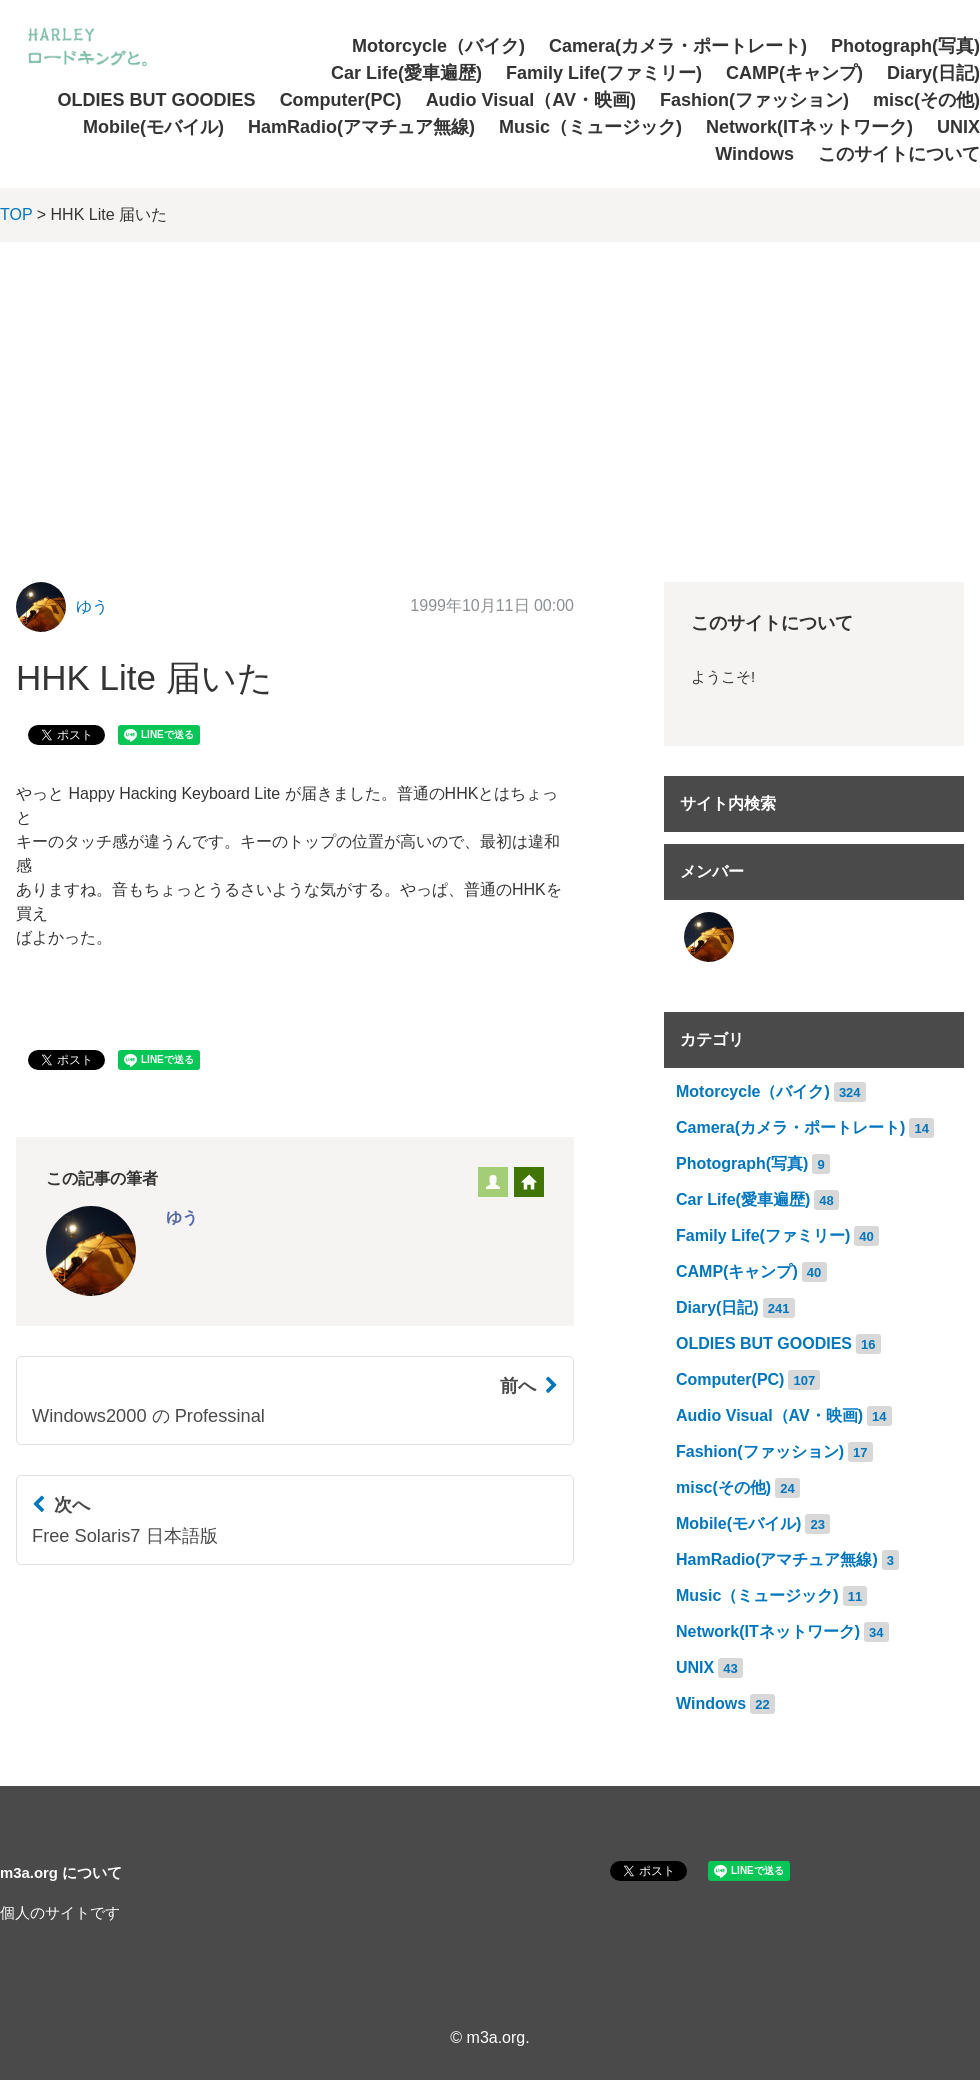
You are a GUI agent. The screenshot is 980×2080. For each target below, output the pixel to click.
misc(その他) (926, 100)
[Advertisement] (490, 392)
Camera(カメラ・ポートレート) (678, 46)
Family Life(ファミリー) (604, 73)
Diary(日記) (933, 73)
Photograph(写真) (905, 46)
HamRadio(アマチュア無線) (361, 127)
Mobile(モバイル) (153, 127)
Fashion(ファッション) (754, 100)
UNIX (958, 127)
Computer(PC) (341, 100)
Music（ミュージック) (590, 127)
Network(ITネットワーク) (809, 127)
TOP (16, 214)
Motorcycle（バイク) (438, 46)
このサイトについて (899, 154)
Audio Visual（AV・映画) (531, 100)
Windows (754, 154)
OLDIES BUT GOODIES (157, 100)
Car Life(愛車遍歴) (406, 73)
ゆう (92, 606)
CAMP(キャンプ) (794, 73)
